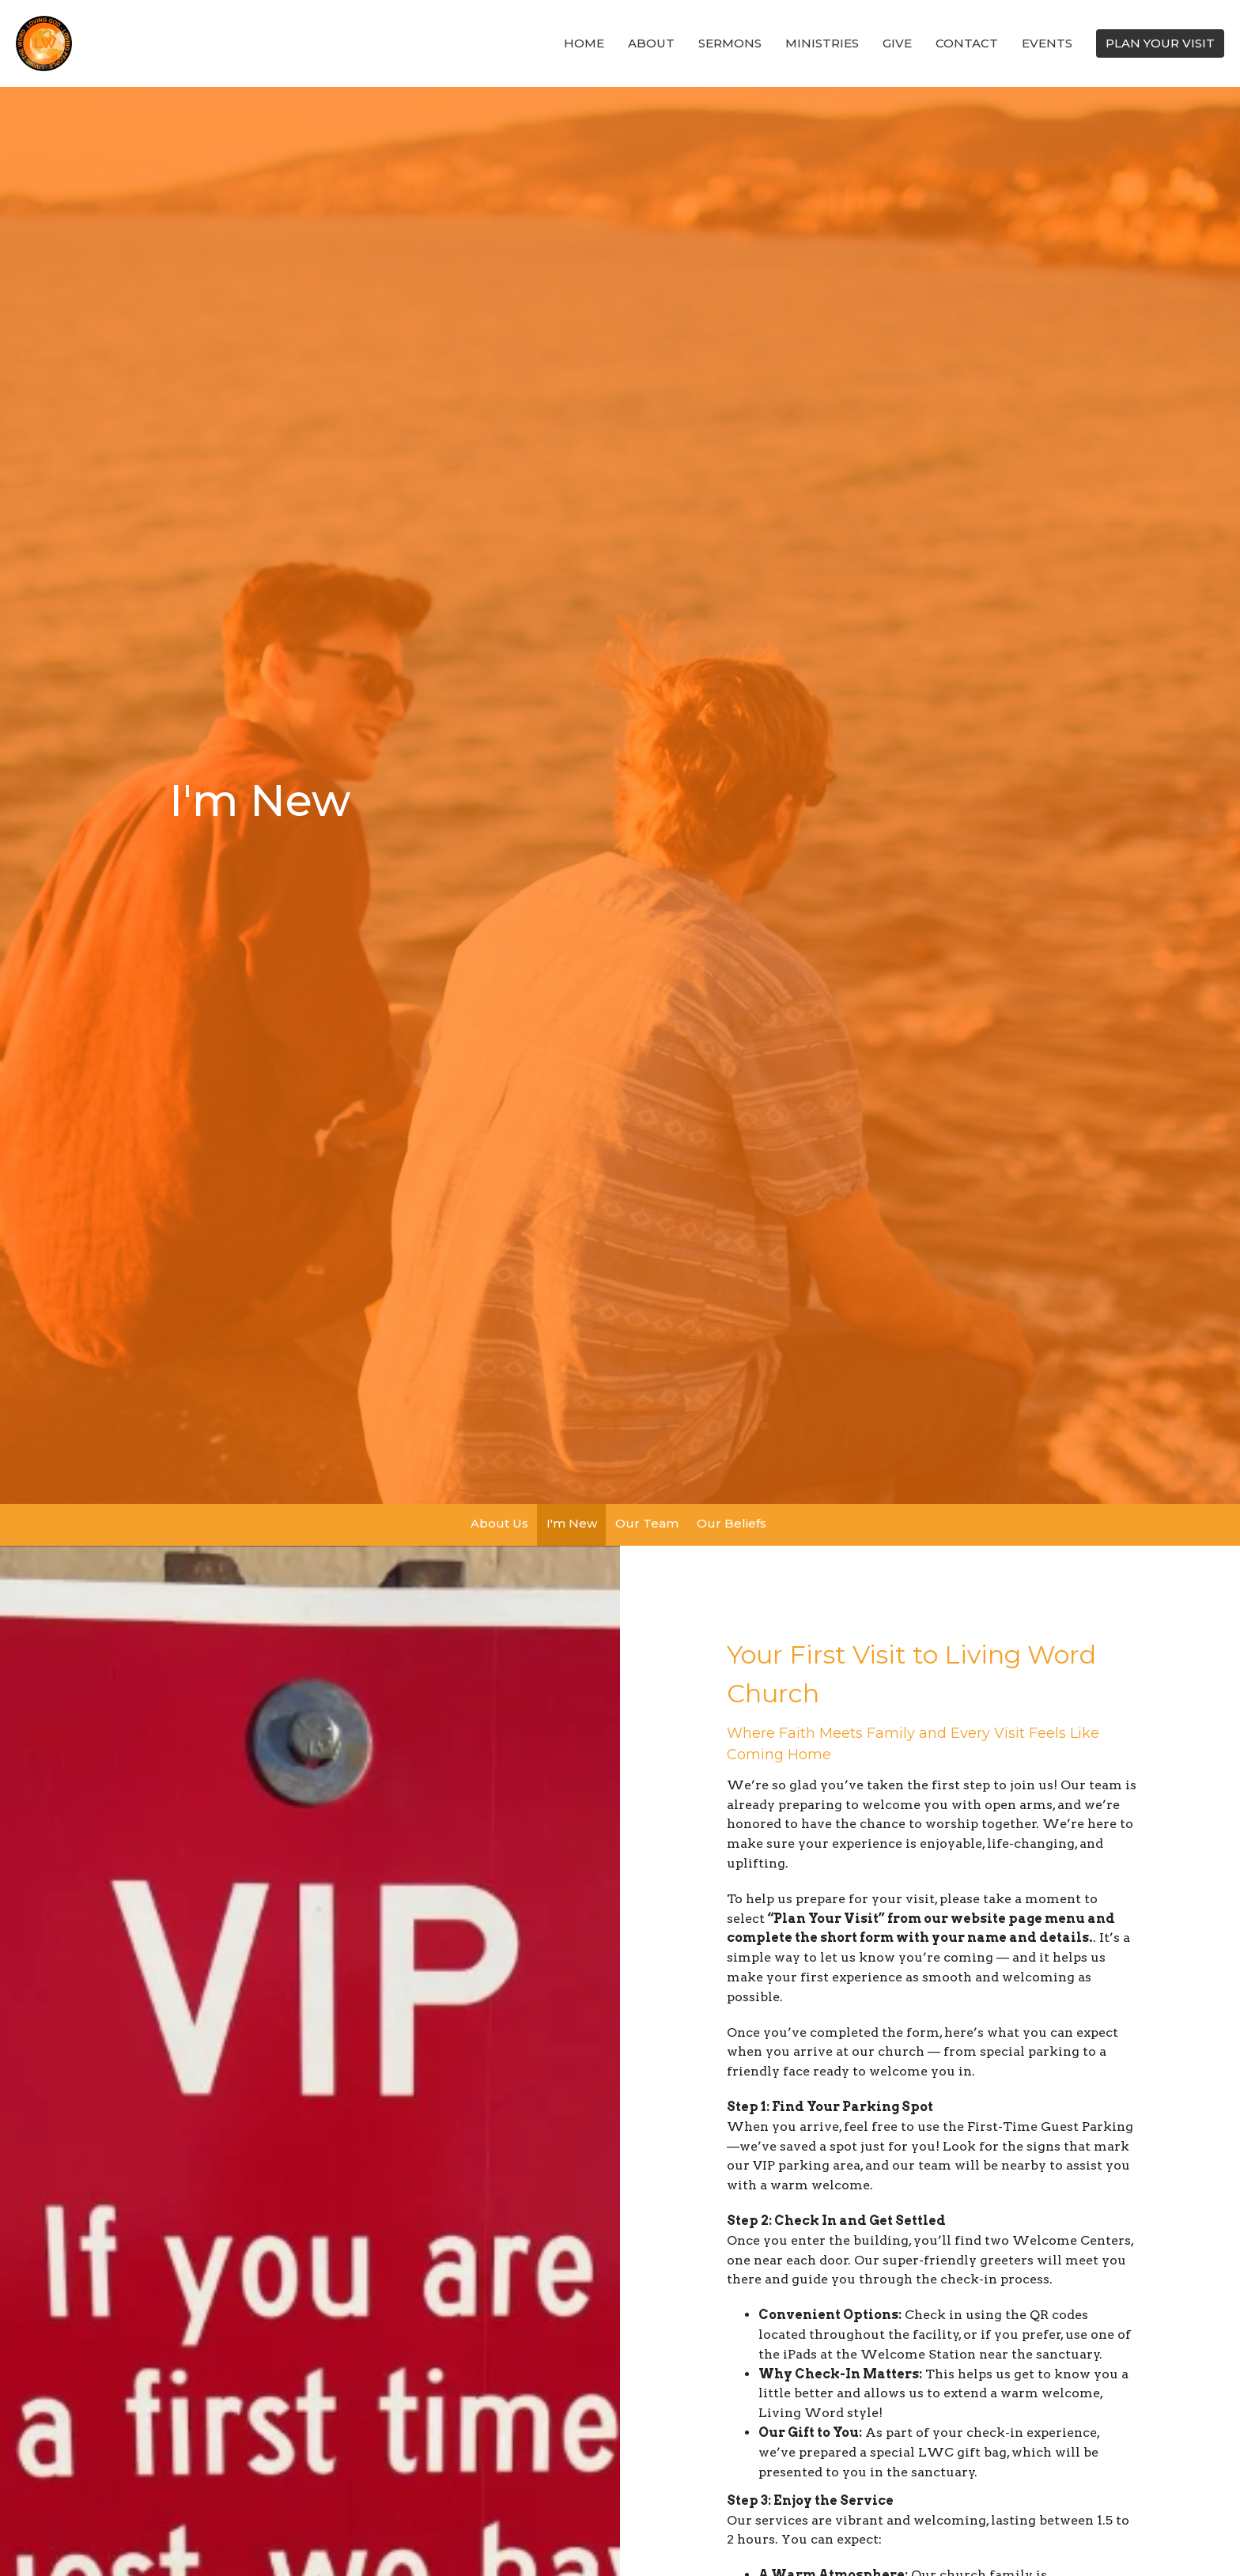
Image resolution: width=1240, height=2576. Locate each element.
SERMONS (730, 43)
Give (897, 43)
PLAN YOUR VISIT (1160, 43)
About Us (499, 1523)
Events (1047, 43)
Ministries (822, 43)
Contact (967, 43)
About (651, 43)
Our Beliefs (731, 1523)
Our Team (647, 1523)
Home (584, 43)
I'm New (571, 1523)
